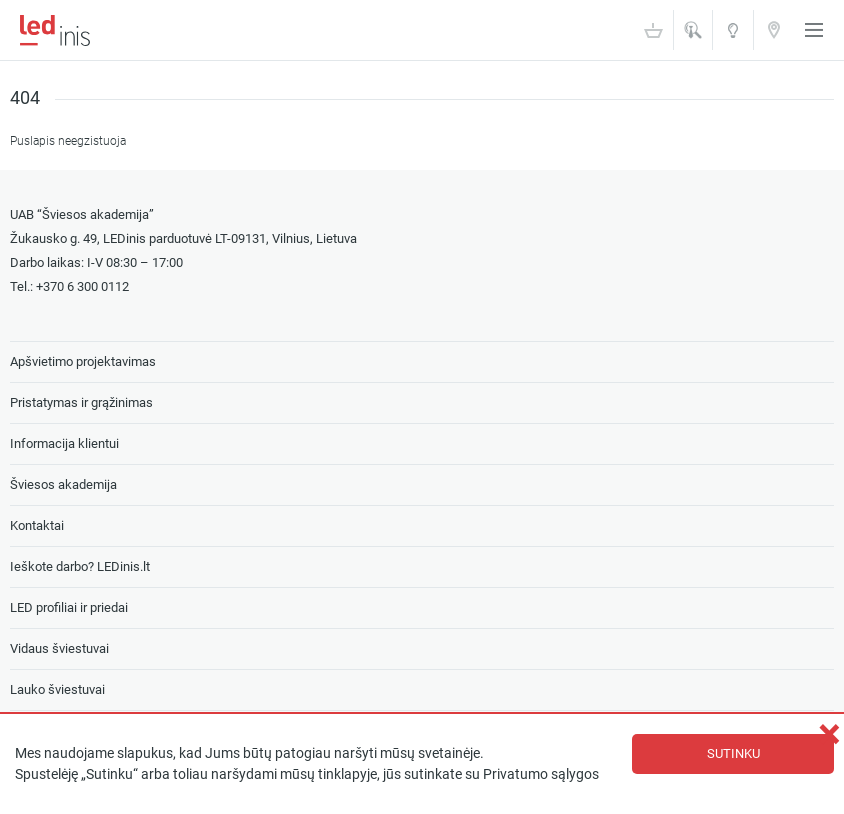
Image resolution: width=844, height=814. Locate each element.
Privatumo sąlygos (541, 774)
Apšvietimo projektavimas (83, 361)
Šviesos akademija (733, 36)
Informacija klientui (64, 443)
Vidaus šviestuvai (59, 648)
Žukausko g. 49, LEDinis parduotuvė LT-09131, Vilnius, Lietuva (183, 238)
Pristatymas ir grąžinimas (81, 402)
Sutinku (733, 753)
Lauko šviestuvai (57, 689)
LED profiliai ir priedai (69, 607)
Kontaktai (774, 29)
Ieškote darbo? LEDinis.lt (80, 566)
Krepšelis (653, 30)
